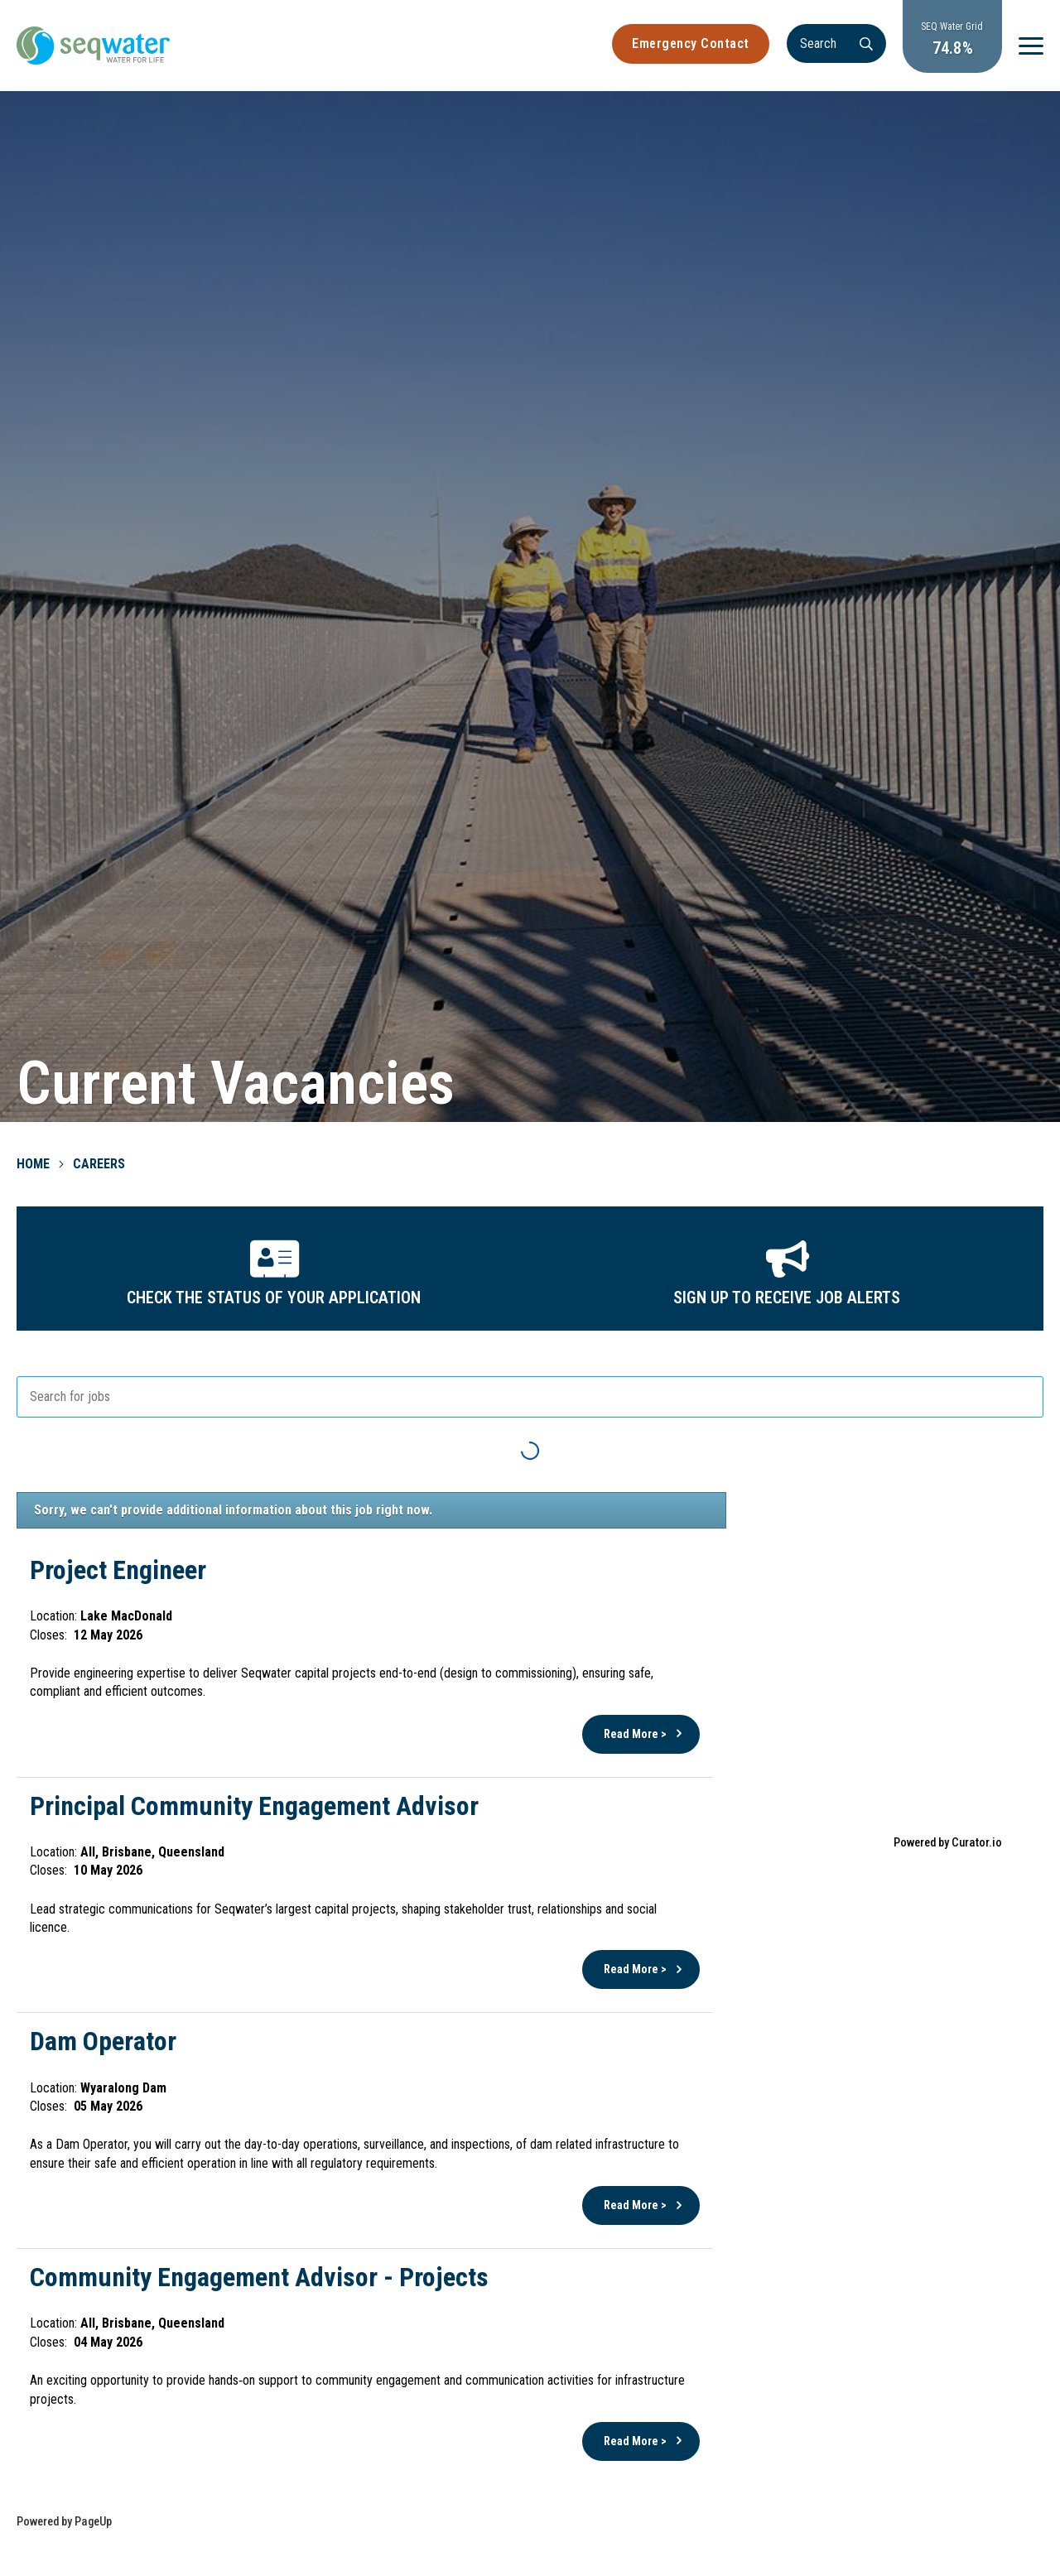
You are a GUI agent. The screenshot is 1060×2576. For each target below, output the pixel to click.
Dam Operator (103, 2041)
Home (33, 1164)
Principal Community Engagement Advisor (254, 1806)
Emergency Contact (690, 43)
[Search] (836, 43)
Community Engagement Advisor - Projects (259, 2277)
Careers (99, 1164)
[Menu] (1031, 45)
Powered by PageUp (64, 2522)
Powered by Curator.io (948, 1843)
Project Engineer (118, 1570)
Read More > (635, 1734)
